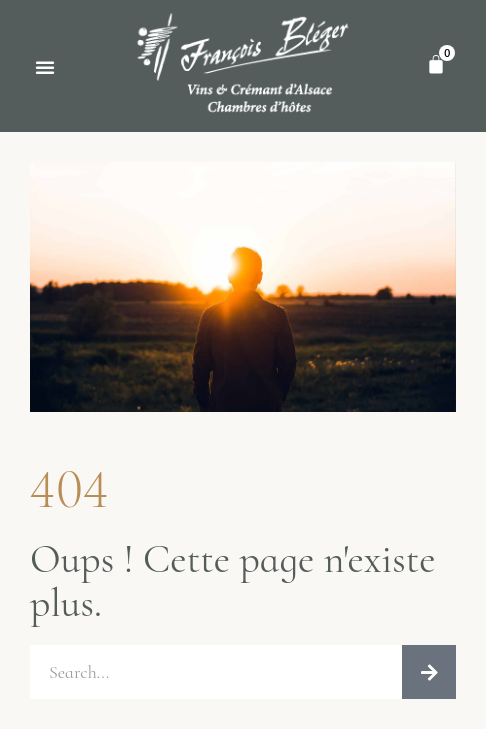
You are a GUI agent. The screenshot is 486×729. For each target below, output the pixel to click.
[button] (45, 67)
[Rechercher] (429, 672)
